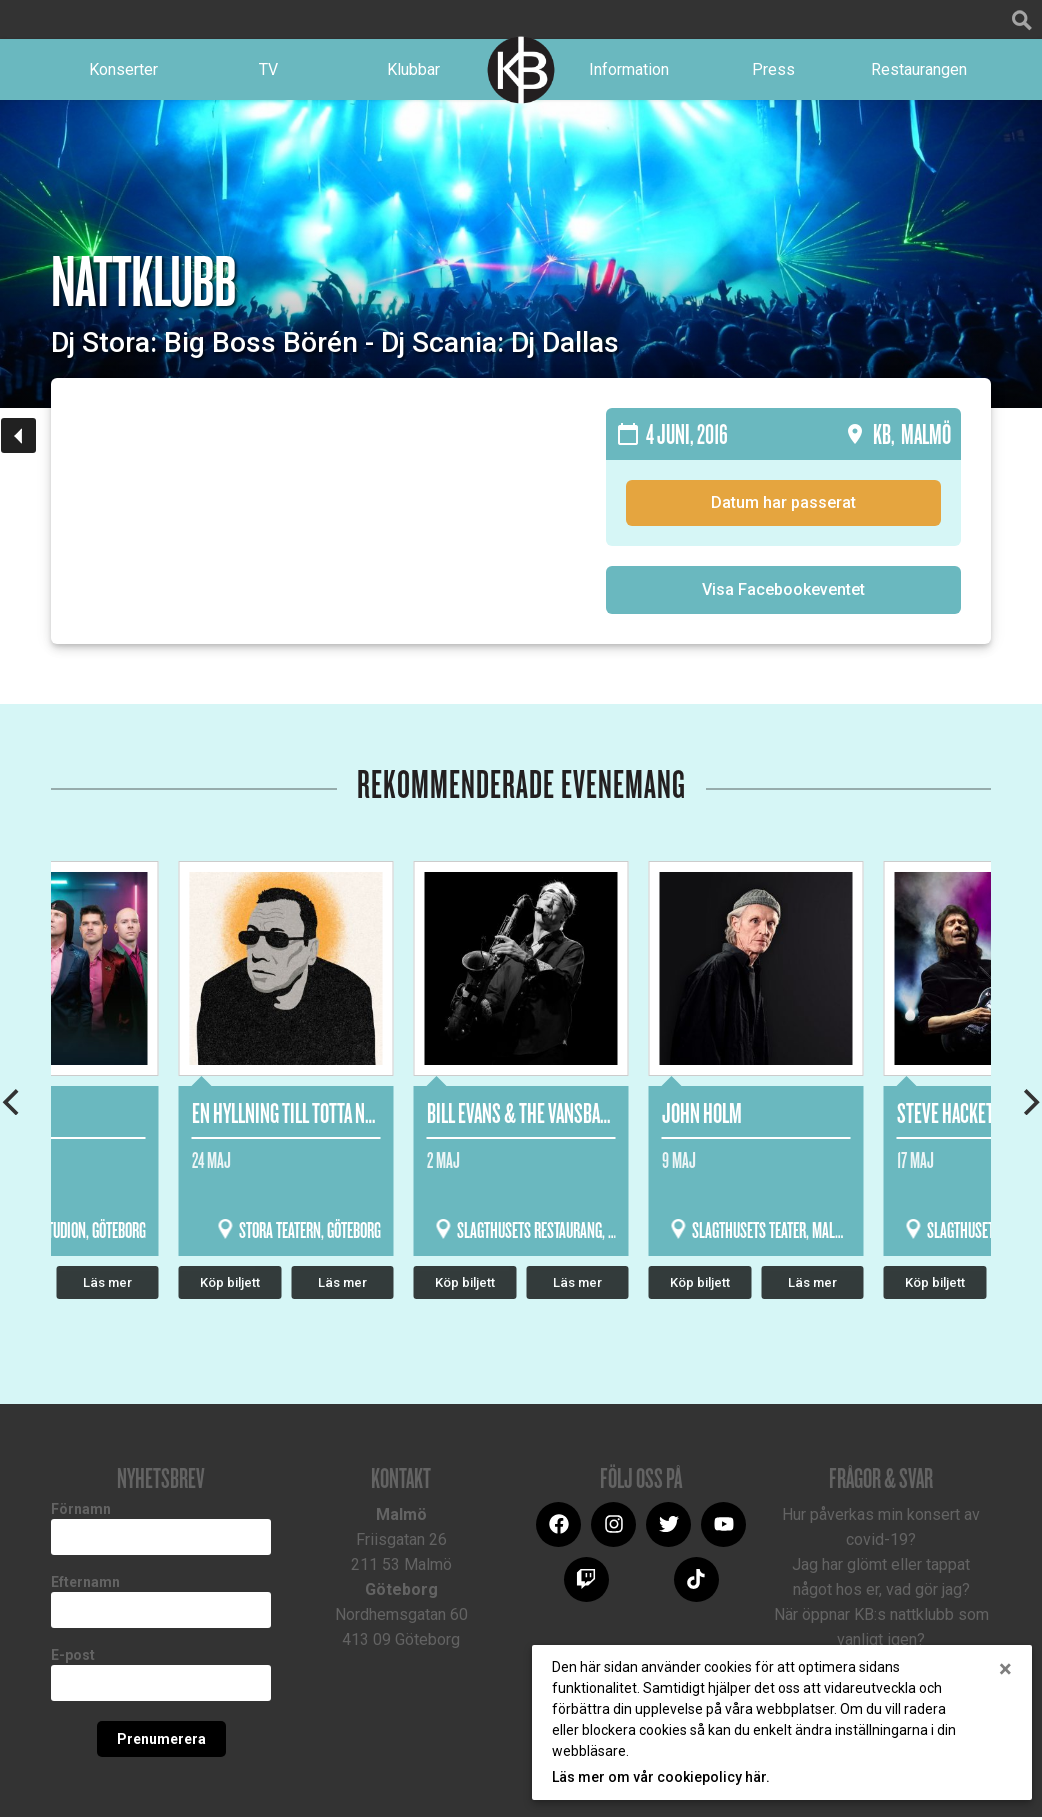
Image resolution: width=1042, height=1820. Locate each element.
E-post (73, 1663)
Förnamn (81, 1517)
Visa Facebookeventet (783, 597)
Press (773, 73)
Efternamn (85, 1590)
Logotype (521, 74)
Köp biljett (465, 1290)
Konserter (123, 73)
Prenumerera (161, 1747)
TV (268, 73)
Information (629, 73)
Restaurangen (919, 73)
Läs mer (577, 1290)
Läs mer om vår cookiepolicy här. (661, 1777)
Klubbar (413, 73)
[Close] (1005, 1669)
